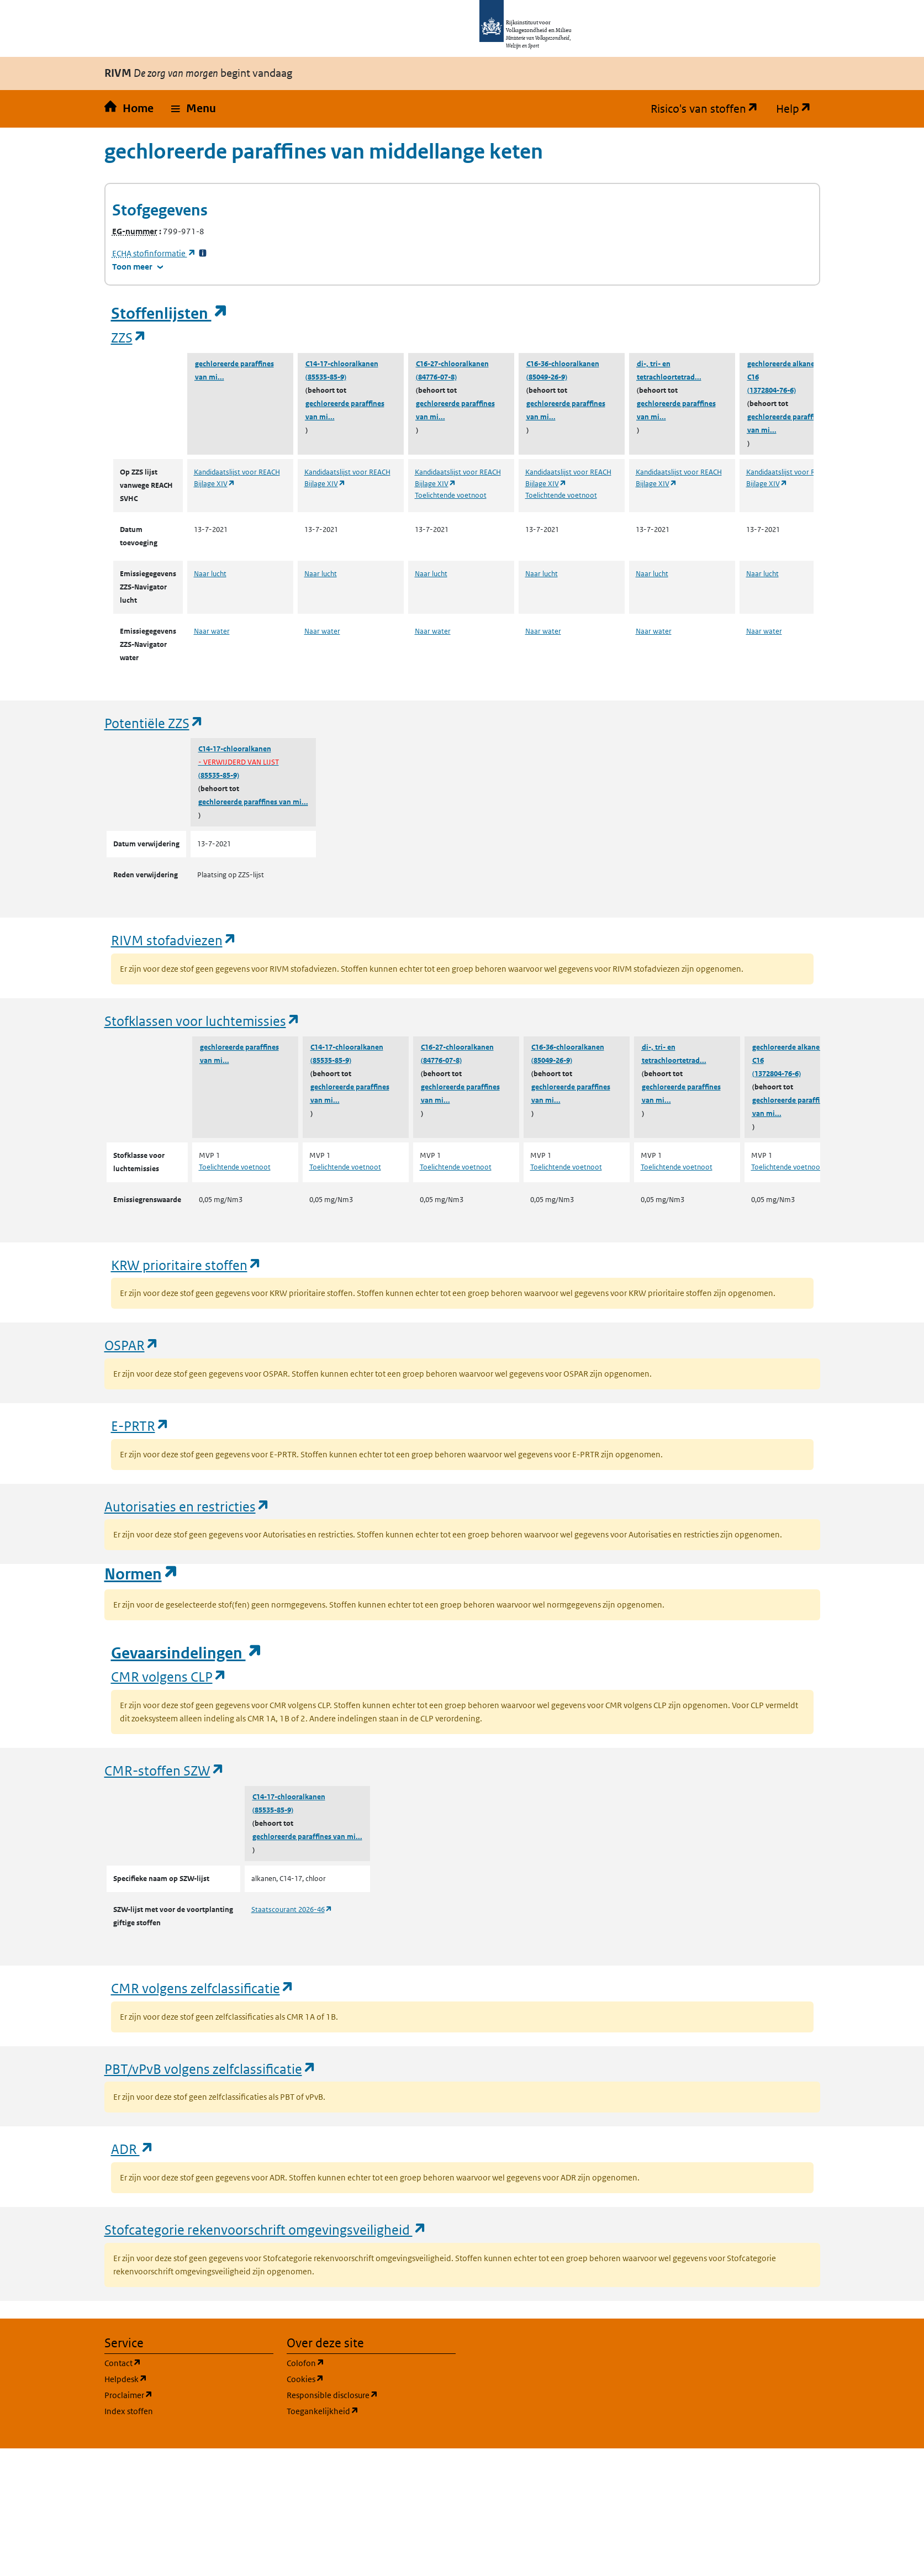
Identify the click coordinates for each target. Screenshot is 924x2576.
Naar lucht (210, 573)
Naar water (212, 631)
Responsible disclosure (371, 2394)
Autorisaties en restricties (187, 1506)
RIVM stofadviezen (174, 940)
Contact (175, 2362)
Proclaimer (181, 2394)
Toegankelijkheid (371, 2410)
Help (798, 108)
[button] (193, 109)
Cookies (358, 2378)
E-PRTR (140, 1426)
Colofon (358, 2362)
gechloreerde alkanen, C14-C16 (792, 370)
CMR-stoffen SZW (164, 1770)
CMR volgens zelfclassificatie (202, 1988)
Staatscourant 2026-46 (291, 1909)
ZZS (129, 337)
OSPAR (131, 1345)
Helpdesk (178, 2378)
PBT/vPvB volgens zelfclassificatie (210, 2069)
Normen (141, 1574)
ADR (132, 2149)
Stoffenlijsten (169, 313)
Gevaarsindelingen (186, 1653)
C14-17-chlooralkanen (341, 363)
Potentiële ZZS (154, 723)
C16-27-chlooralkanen (452, 363)
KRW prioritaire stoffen (186, 1265)
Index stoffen (128, 2411)
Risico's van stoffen (709, 108)
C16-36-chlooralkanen (562, 363)
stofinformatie (154, 253)
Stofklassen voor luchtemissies (202, 1021)
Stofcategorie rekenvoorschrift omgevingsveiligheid (265, 2229)
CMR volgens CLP (169, 1676)
